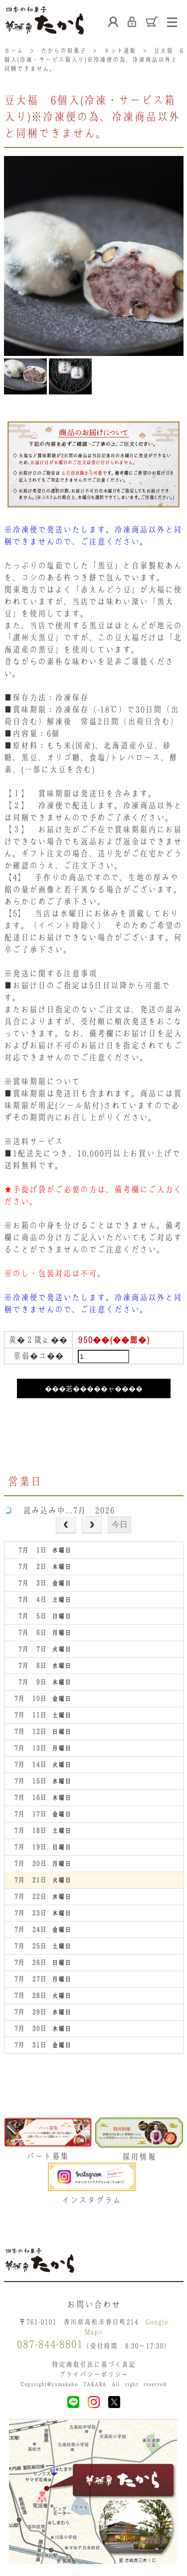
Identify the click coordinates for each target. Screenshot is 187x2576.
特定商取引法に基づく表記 (94, 2364)
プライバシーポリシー (94, 2374)
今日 (120, 1524)
